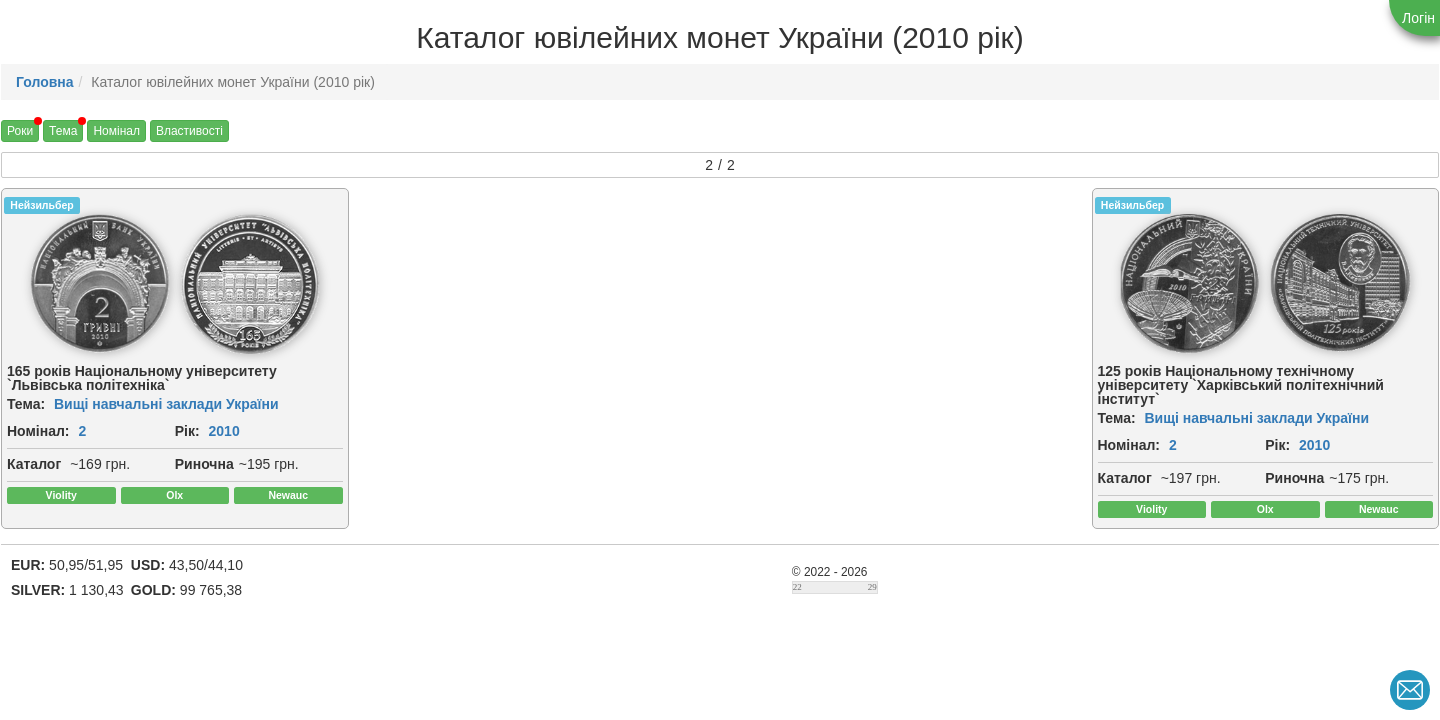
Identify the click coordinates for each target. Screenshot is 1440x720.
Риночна (204, 464)
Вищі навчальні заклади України (166, 404)
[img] (100, 284)
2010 (224, 431)
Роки (20, 131)
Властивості (189, 131)
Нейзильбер (41, 205)
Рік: (187, 431)
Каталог (34, 464)
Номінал (116, 131)
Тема (63, 131)
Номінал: (38, 431)
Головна (45, 82)
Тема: (26, 404)
